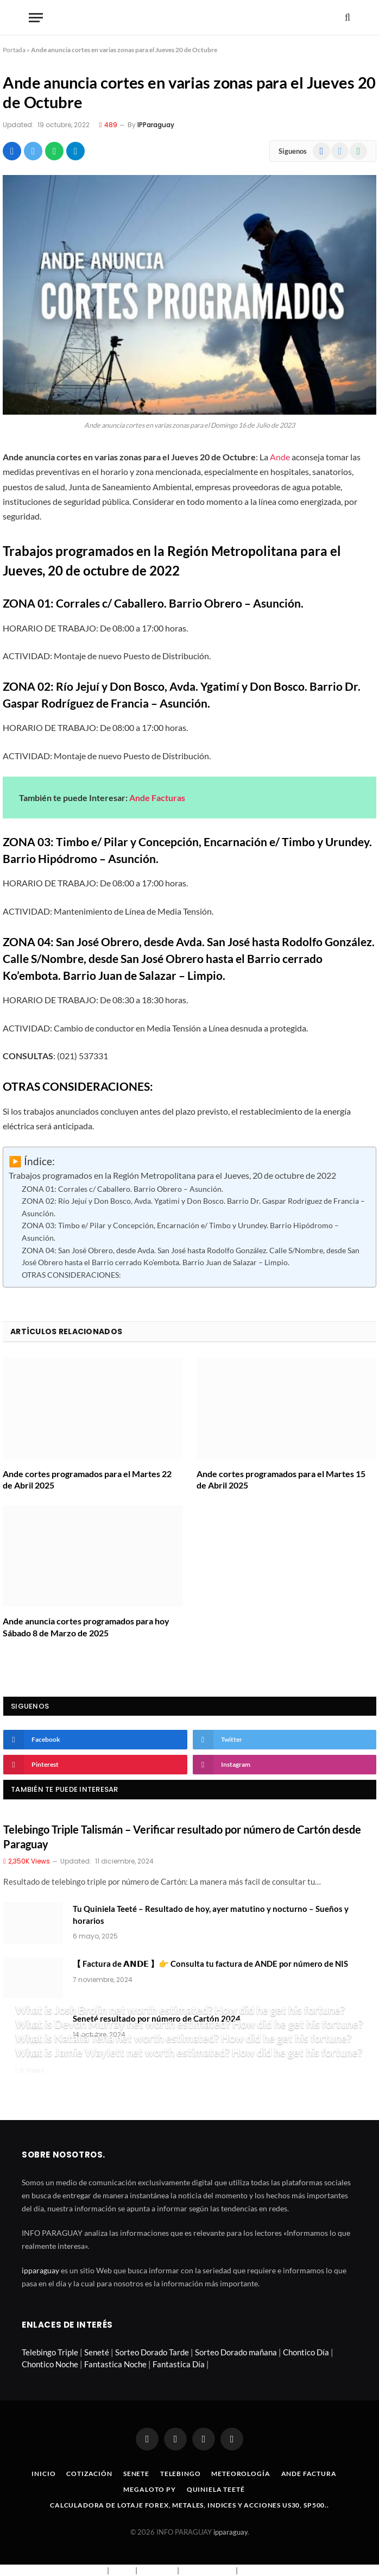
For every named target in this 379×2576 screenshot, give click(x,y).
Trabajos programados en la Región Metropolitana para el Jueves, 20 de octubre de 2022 (172, 1175)
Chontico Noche (50, 2364)
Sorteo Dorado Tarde (152, 2352)
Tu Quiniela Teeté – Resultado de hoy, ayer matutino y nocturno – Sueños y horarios (211, 1914)
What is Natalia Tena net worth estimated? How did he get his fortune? (183, 2037)
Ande (280, 457)
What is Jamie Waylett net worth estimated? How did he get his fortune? (188, 2052)
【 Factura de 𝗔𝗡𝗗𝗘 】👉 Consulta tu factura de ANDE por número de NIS (210, 1963)
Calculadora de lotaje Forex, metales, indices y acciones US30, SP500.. (189, 2505)
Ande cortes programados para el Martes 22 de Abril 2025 (87, 1479)
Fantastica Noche (115, 2364)
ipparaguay (40, 2270)
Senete (136, 2473)
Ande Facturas (157, 797)
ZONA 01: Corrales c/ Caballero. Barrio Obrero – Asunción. (122, 1188)
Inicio (43, 2473)
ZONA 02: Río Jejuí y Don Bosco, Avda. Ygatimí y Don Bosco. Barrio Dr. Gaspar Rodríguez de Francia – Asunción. (193, 1207)
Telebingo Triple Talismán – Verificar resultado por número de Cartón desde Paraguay (182, 1836)
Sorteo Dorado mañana (236, 2352)
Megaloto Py (149, 2489)
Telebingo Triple (50, 2352)
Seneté (96, 2352)
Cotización (89, 2473)
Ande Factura (309, 2473)
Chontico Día (306, 2352)
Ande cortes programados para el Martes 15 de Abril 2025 (281, 1479)
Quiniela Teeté (216, 2489)
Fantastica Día (179, 2364)
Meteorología (240, 2473)
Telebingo (180, 2473)
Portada (14, 50)
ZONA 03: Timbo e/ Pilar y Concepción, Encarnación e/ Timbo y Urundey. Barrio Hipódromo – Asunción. (180, 1231)
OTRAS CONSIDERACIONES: (71, 1274)
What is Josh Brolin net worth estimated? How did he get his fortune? (180, 2009)
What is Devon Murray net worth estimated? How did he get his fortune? (189, 2023)
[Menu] (36, 17)
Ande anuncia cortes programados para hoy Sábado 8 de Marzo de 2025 (86, 1627)
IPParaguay (155, 124)
